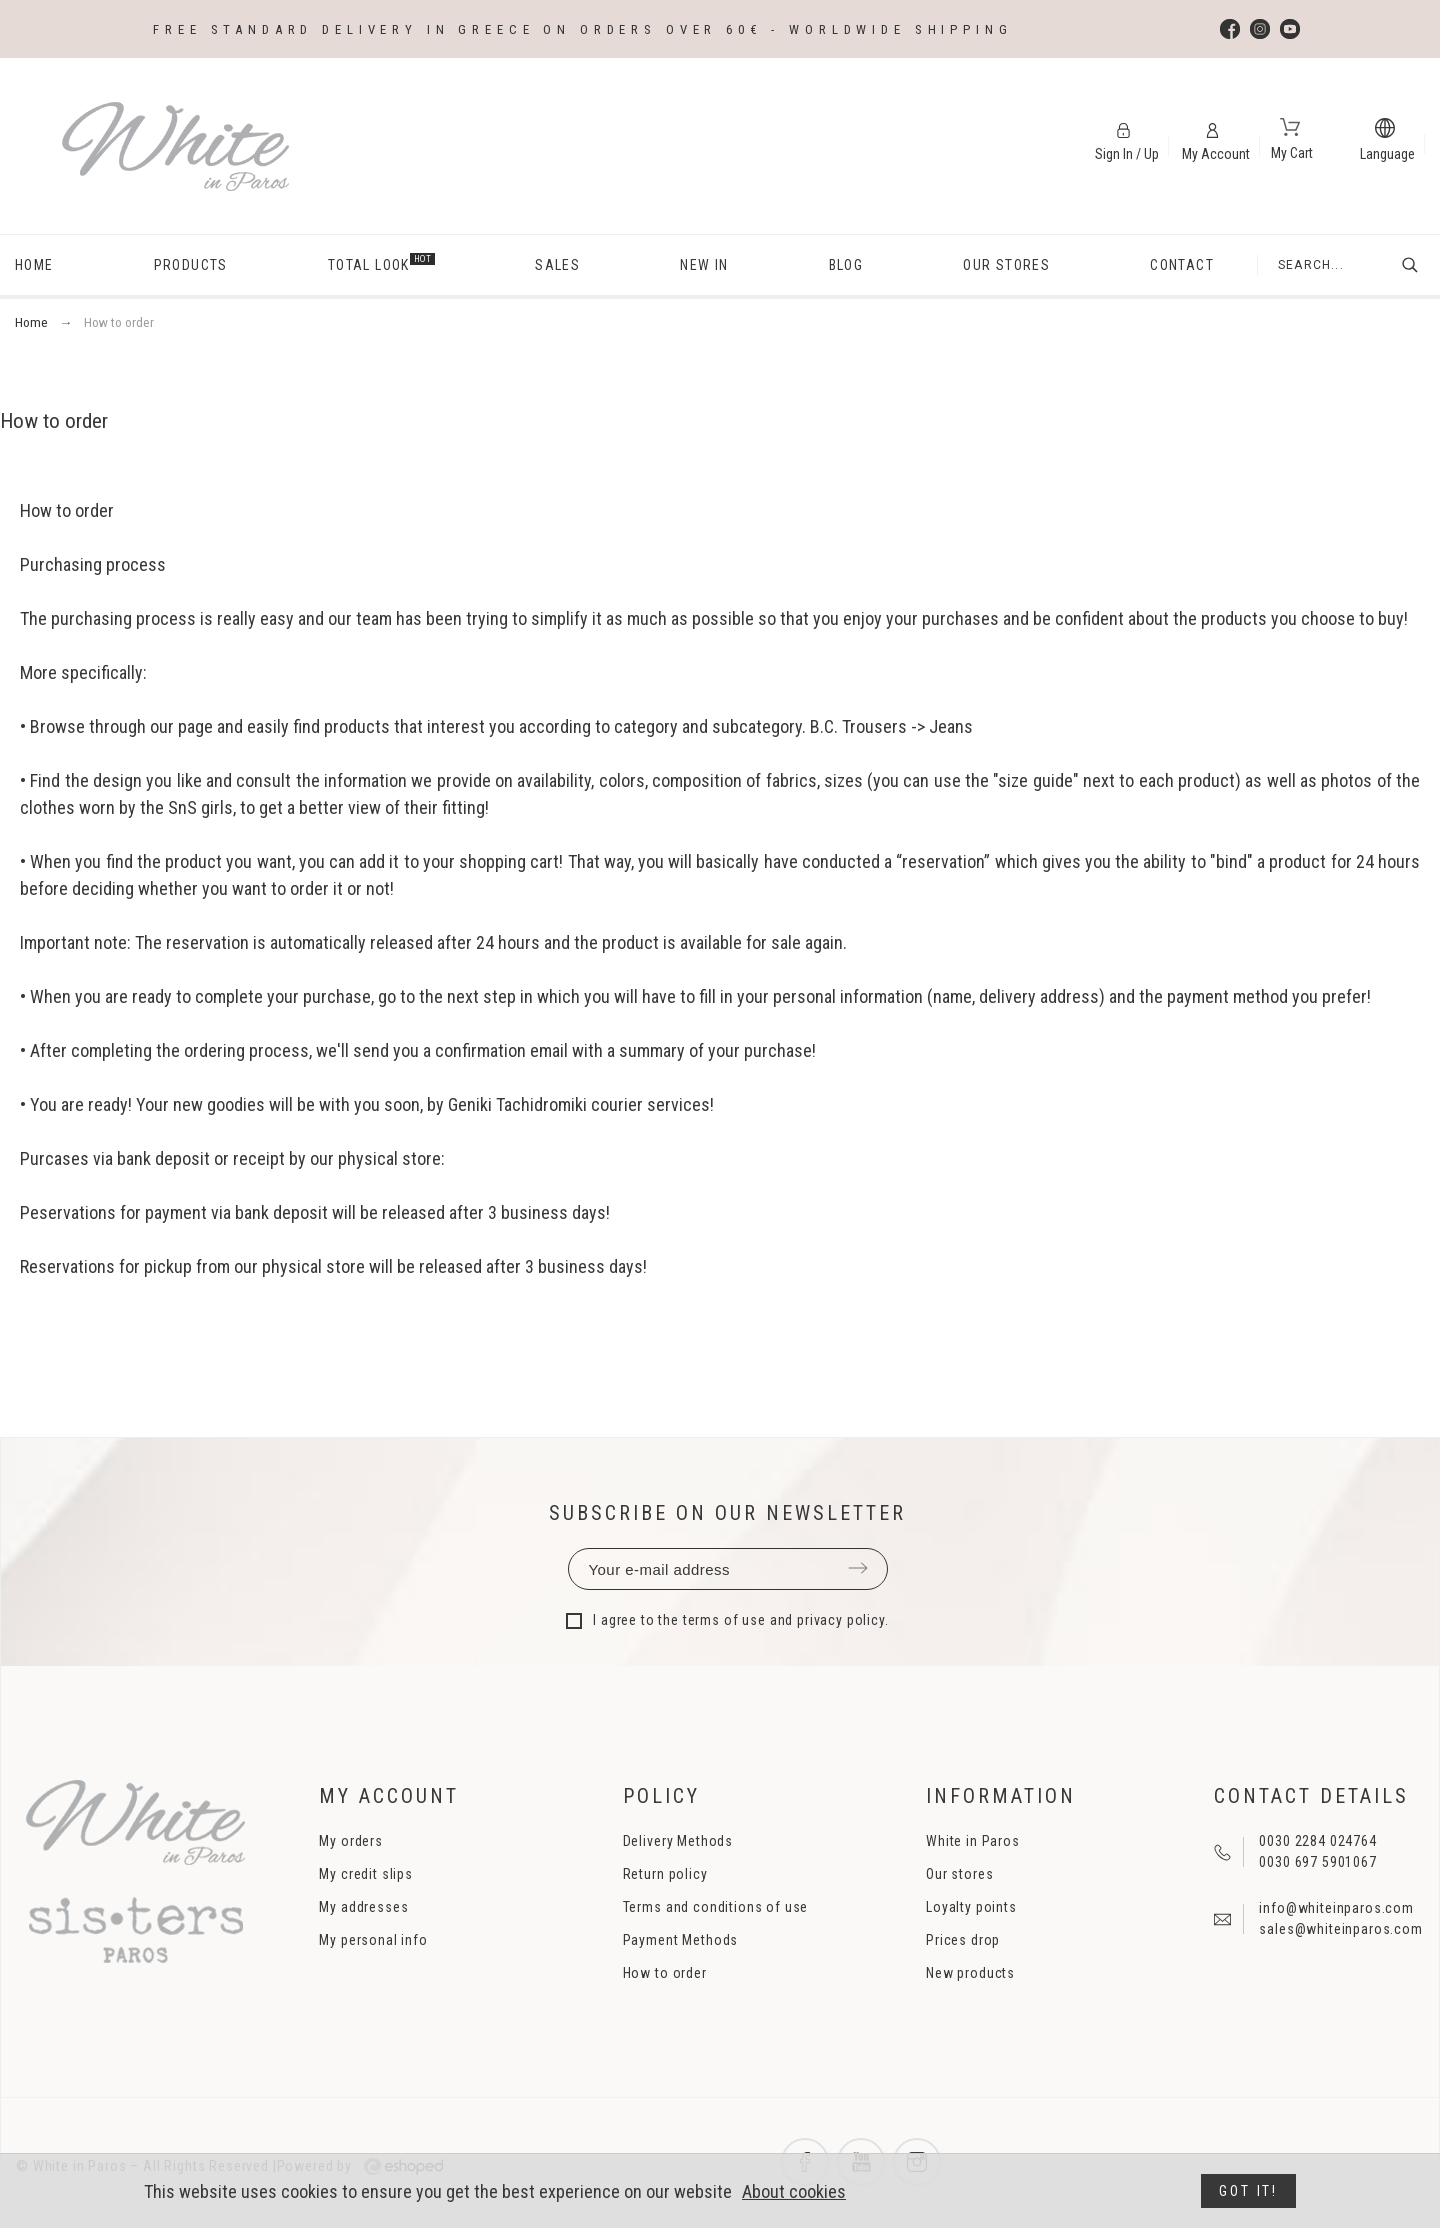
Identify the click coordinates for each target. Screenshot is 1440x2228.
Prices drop (963, 1940)
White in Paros (973, 1841)
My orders (351, 1841)
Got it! (1248, 2191)
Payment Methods (681, 1940)
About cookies (794, 2191)
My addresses (363, 1907)
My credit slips (366, 1874)
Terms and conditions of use (716, 1907)
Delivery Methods (678, 1841)
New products (970, 1973)
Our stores (959, 1874)
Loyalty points (971, 1907)
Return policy (665, 1874)
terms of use (724, 1620)
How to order (665, 1973)
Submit (858, 1568)
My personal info (373, 1940)
